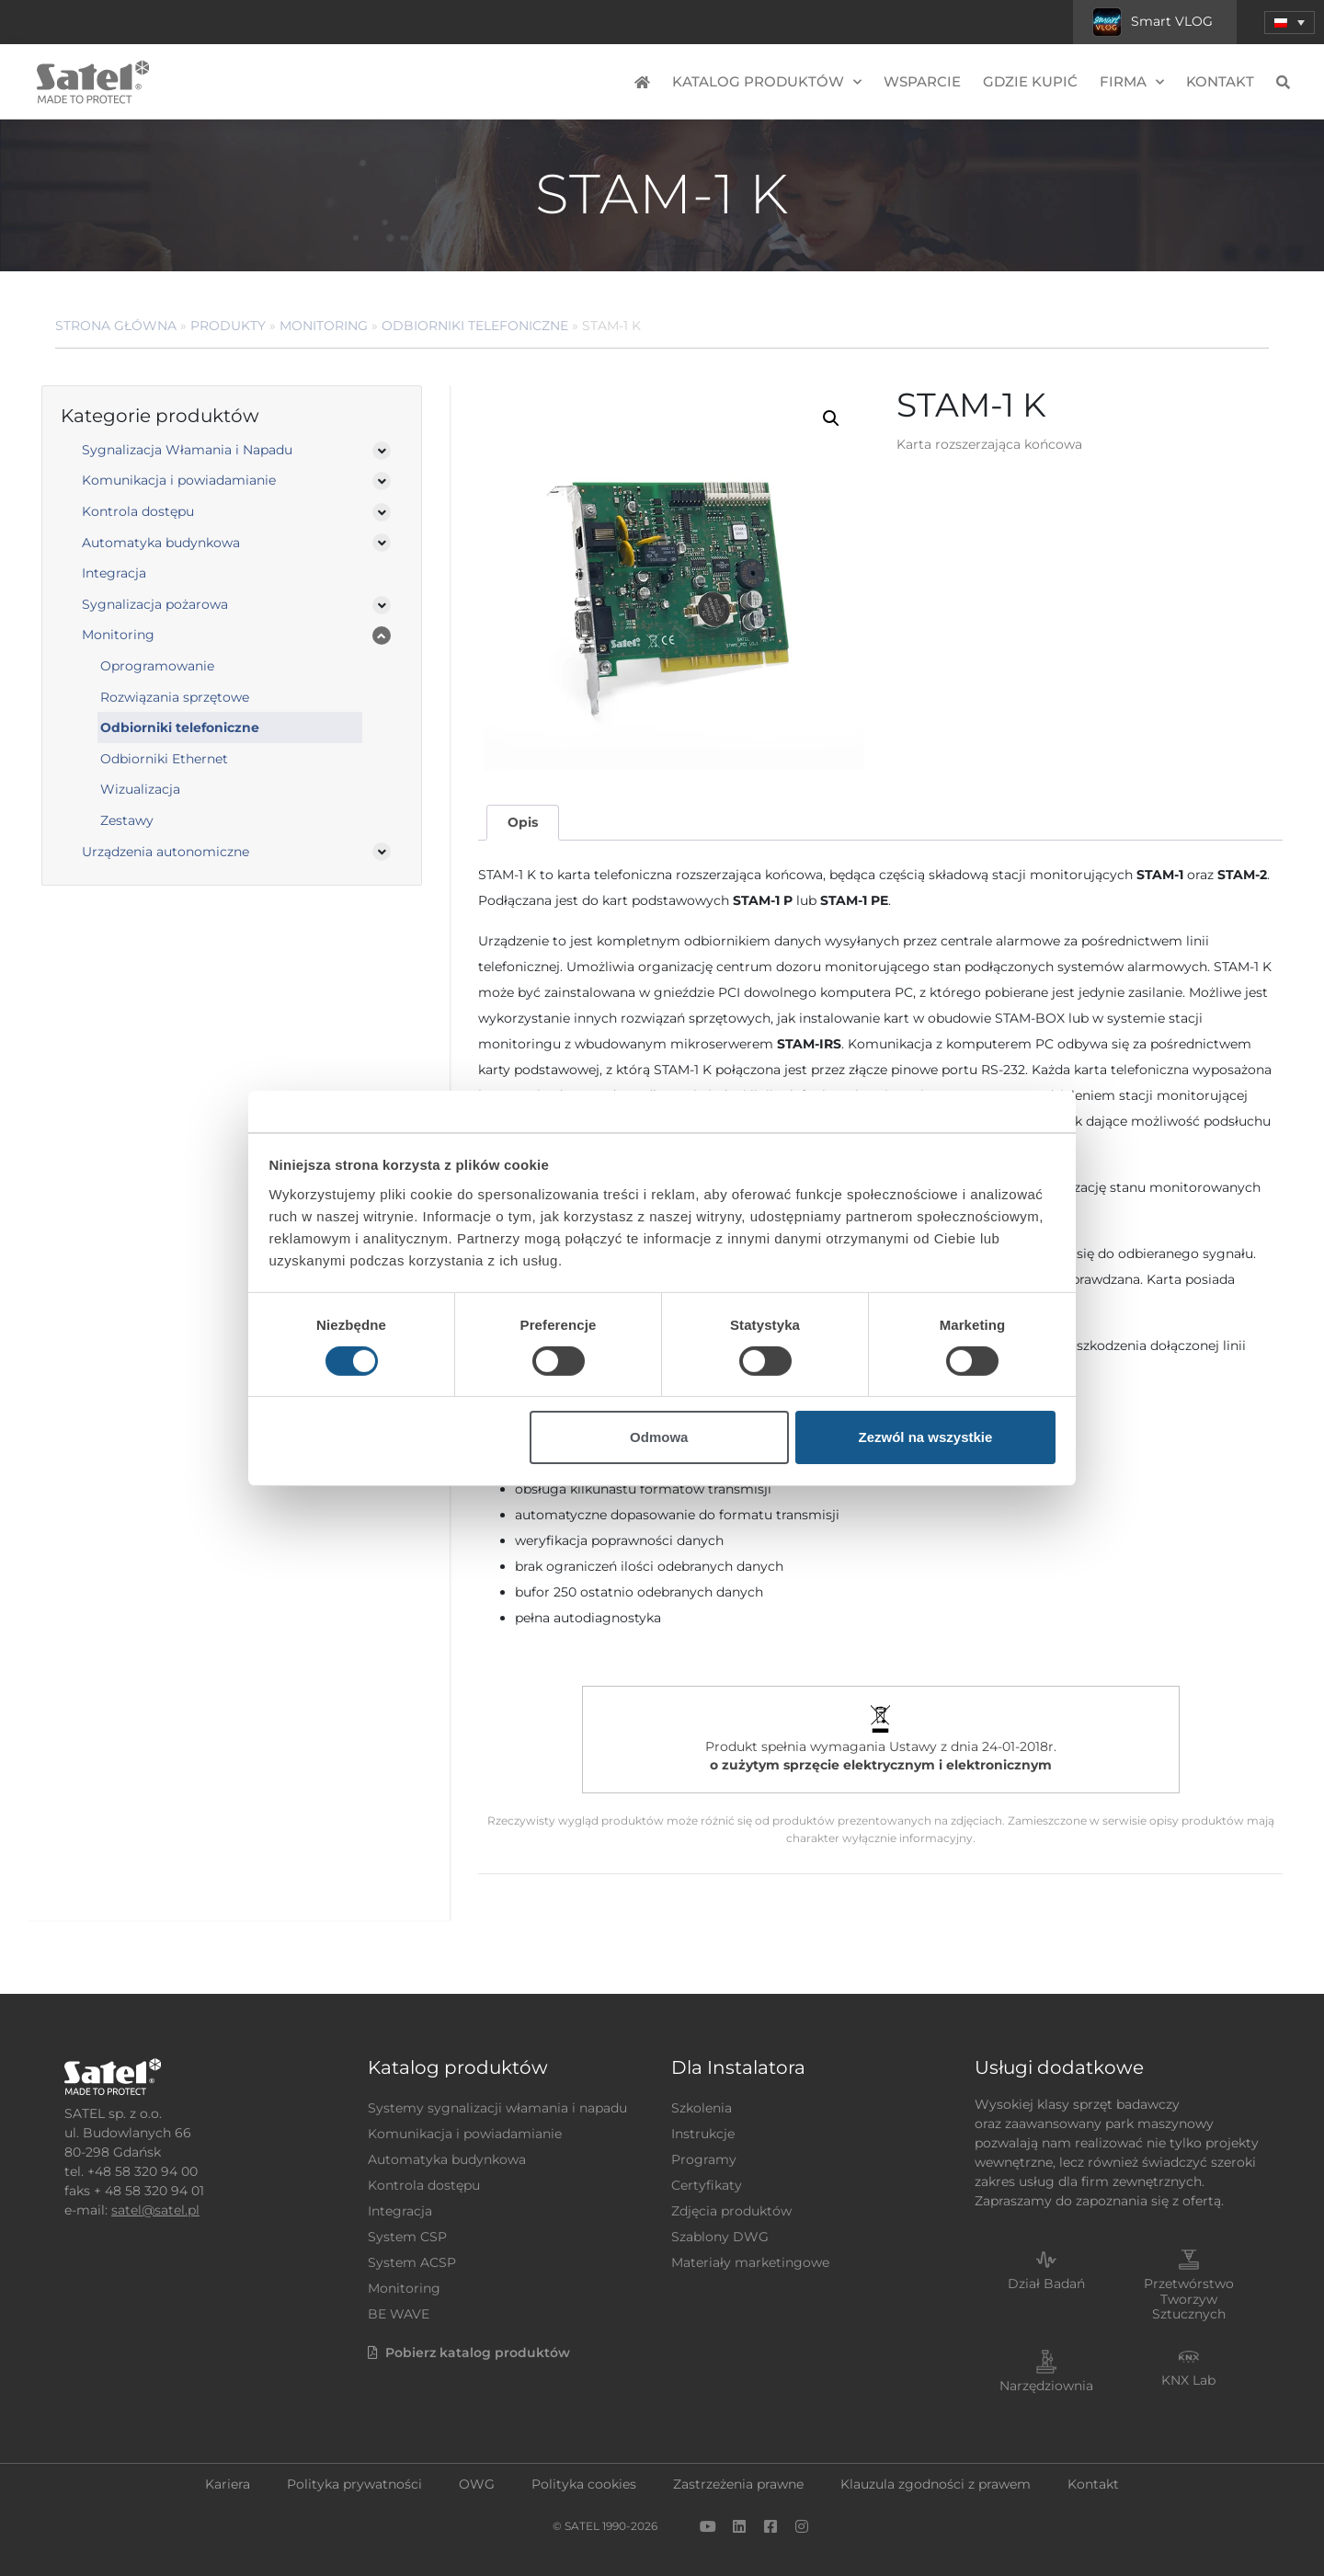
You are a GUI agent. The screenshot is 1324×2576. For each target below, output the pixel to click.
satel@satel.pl (155, 2210)
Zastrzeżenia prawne (738, 2484)
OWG (477, 2484)
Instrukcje (703, 2133)
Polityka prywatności (354, 2484)
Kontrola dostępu (138, 511)
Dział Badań (1046, 2283)
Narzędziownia (1046, 2385)
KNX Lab (1188, 2380)
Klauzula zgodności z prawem (935, 2484)
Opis (523, 822)
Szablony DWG (720, 2236)
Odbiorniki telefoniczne (475, 325)
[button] (1289, 22)
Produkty (228, 325)
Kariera (227, 2484)
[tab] (522, 823)
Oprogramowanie (157, 666)
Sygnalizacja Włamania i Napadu (187, 449)
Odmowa (659, 1437)
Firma (1132, 82)
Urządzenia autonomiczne (165, 851)
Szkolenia (701, 2108)
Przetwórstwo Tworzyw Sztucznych (1189, 2299)
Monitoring (324, 325)
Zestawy (127, 820)
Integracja (114, 573)
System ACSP (412, 2262)
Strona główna (116, 325)
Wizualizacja (140, 789)
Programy (703, 2159)
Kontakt (1220, 81)
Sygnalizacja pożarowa (155, 604)
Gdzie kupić (1030, 81)
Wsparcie (922, 81)
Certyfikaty (706, 2185)
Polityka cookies (583, 2484)
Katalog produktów (767, 82)
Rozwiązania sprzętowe (174, 697)
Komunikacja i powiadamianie (179, 480)
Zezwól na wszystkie (925, 1437)
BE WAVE (398, 2314)
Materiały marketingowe (750, 2262)
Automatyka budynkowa (161, 542)
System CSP (407, 2236)
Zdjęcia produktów (731, 2211)
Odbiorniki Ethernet (164, 758)
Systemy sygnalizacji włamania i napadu (497, 2108)
